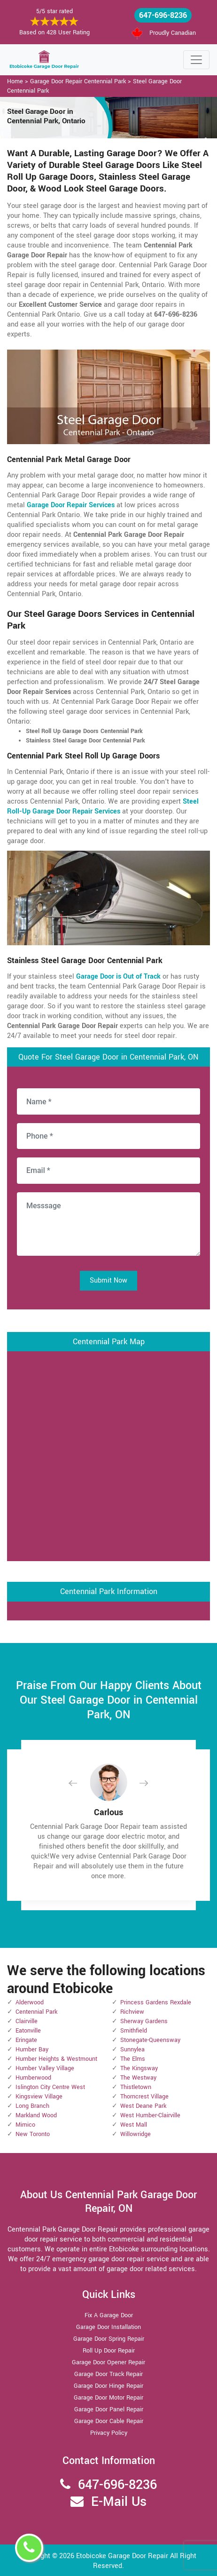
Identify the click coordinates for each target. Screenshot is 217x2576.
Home (15, 81)
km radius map (108, 1455)
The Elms (132, 2059)
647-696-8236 (163, 15)
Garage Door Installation (108, 2327)
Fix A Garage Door (109, 2315)
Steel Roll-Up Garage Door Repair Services (103, 806)
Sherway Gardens (144, 2021)
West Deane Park (143, 2106)
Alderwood (30, 2002)
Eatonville (28, 2030)
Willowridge (135, 2134)
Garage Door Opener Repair (108, 2362)
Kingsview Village (39, 2096)
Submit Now (108, 1280)
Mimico (25, 2125)
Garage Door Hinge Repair (108, 2386)
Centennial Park (36, 2012)
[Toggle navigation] (196, 59)
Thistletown (135, 2087)
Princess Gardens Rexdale (155, 2002)
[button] (80, 1783)
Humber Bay (32, 2049)
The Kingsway (139, 2068)
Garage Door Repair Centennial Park (78, 81)
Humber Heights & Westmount (56, 2059)
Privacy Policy (108, 2433)
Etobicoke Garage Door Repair (122, 2556)
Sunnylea (132, 2049)
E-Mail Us (119, 2502)
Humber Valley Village (45, 2068)
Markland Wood (36, 2115)
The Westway (138, 2078)
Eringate (26, 2040)
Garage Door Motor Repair (108, 2397)
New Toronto (33, 2134)
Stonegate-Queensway (150, 2040)
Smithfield (133, 2030)
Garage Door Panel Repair (108, 2409)
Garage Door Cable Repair (108, 2421)
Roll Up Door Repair (109, 2350)
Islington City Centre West (50, 2087)
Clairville (27, 2021)
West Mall (133, 2125)
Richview (132, 2012)
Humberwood (33, 2078)
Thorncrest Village (144, 2096)
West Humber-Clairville (150, 2115)
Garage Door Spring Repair (108, 2339)
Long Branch (32, 2106)
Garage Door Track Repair (108, 2374)
